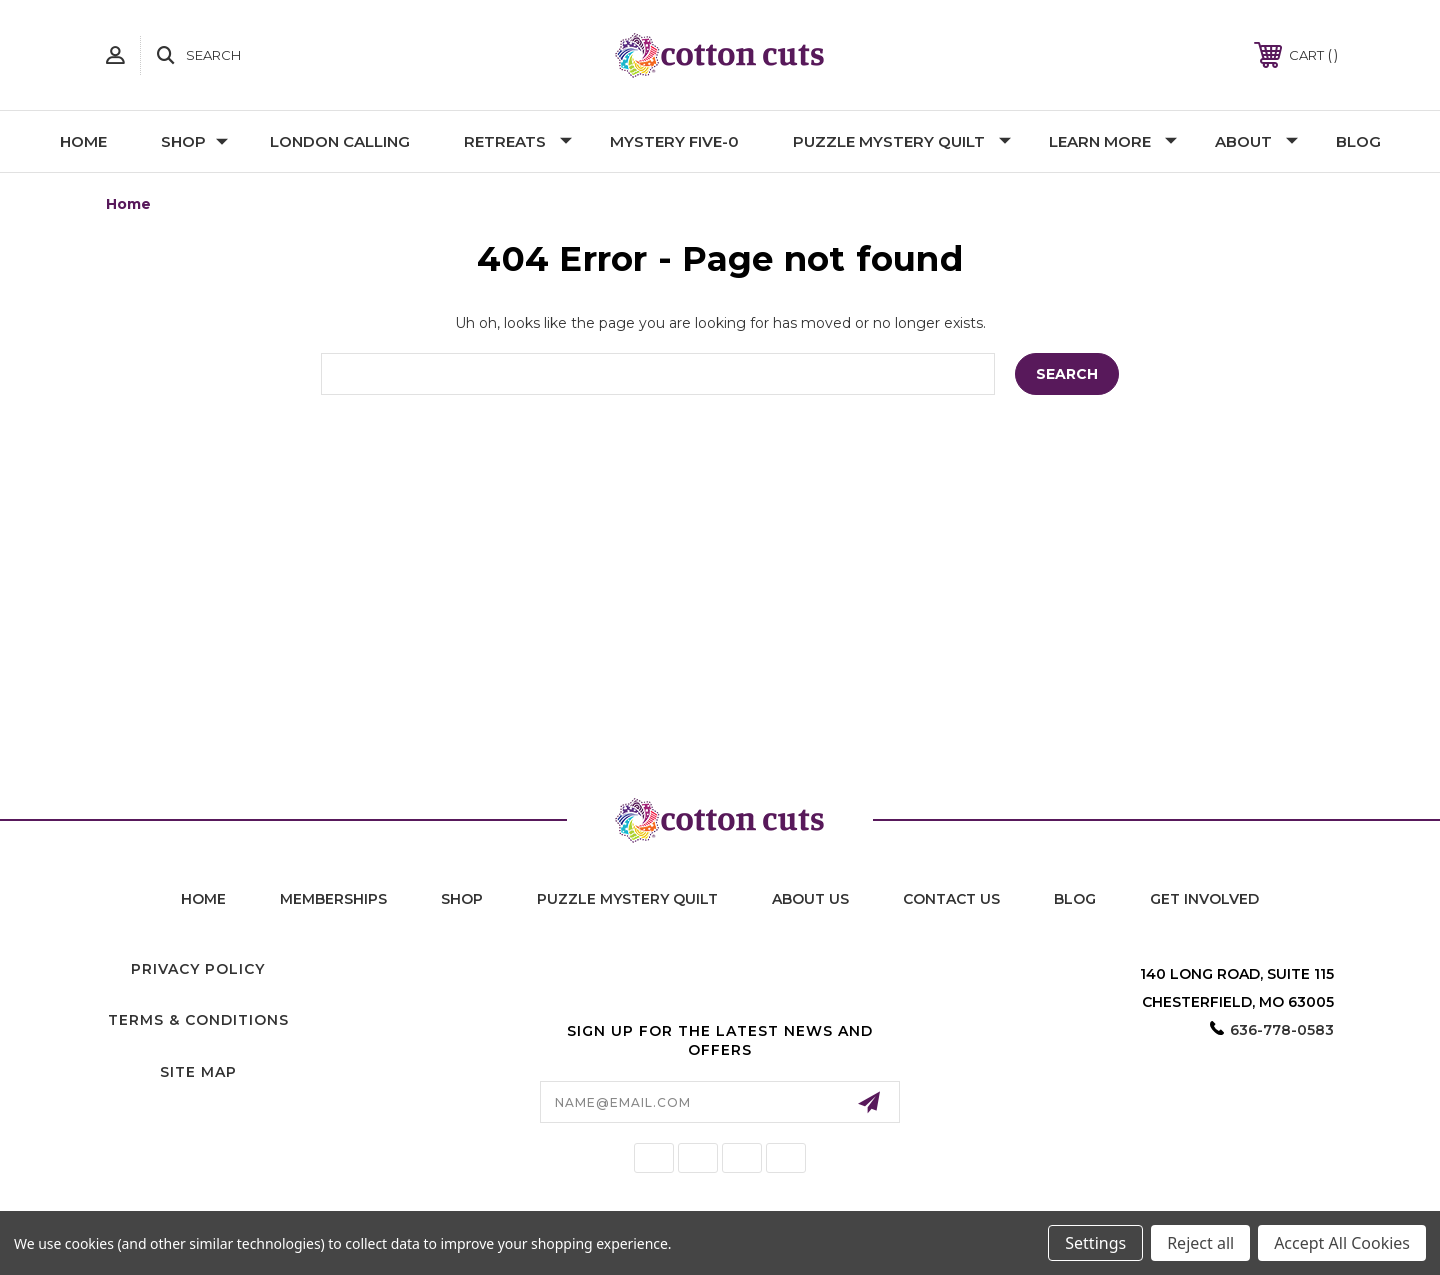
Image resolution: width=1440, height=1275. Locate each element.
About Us (810, 899)
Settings (1095, 1243)
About (1256, 141)
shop (462, 899)
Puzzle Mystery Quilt (902, 141)
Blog (1358, 141)
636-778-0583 (1282, 1030)
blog (1075, 899)
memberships (333, 899)
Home (83, 141)
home (203, 899)
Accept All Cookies (1342, 1243)
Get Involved (1204, 899)
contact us (951, 899)
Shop (194, 141)
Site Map (198, 1072)
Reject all (1200, 1243)
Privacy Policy (198, 969)
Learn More (1113, 141)
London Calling (340, 141)
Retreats (518, 141)
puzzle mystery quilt (627, 899)
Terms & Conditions (198, 1020)
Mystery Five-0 (674, 141)
